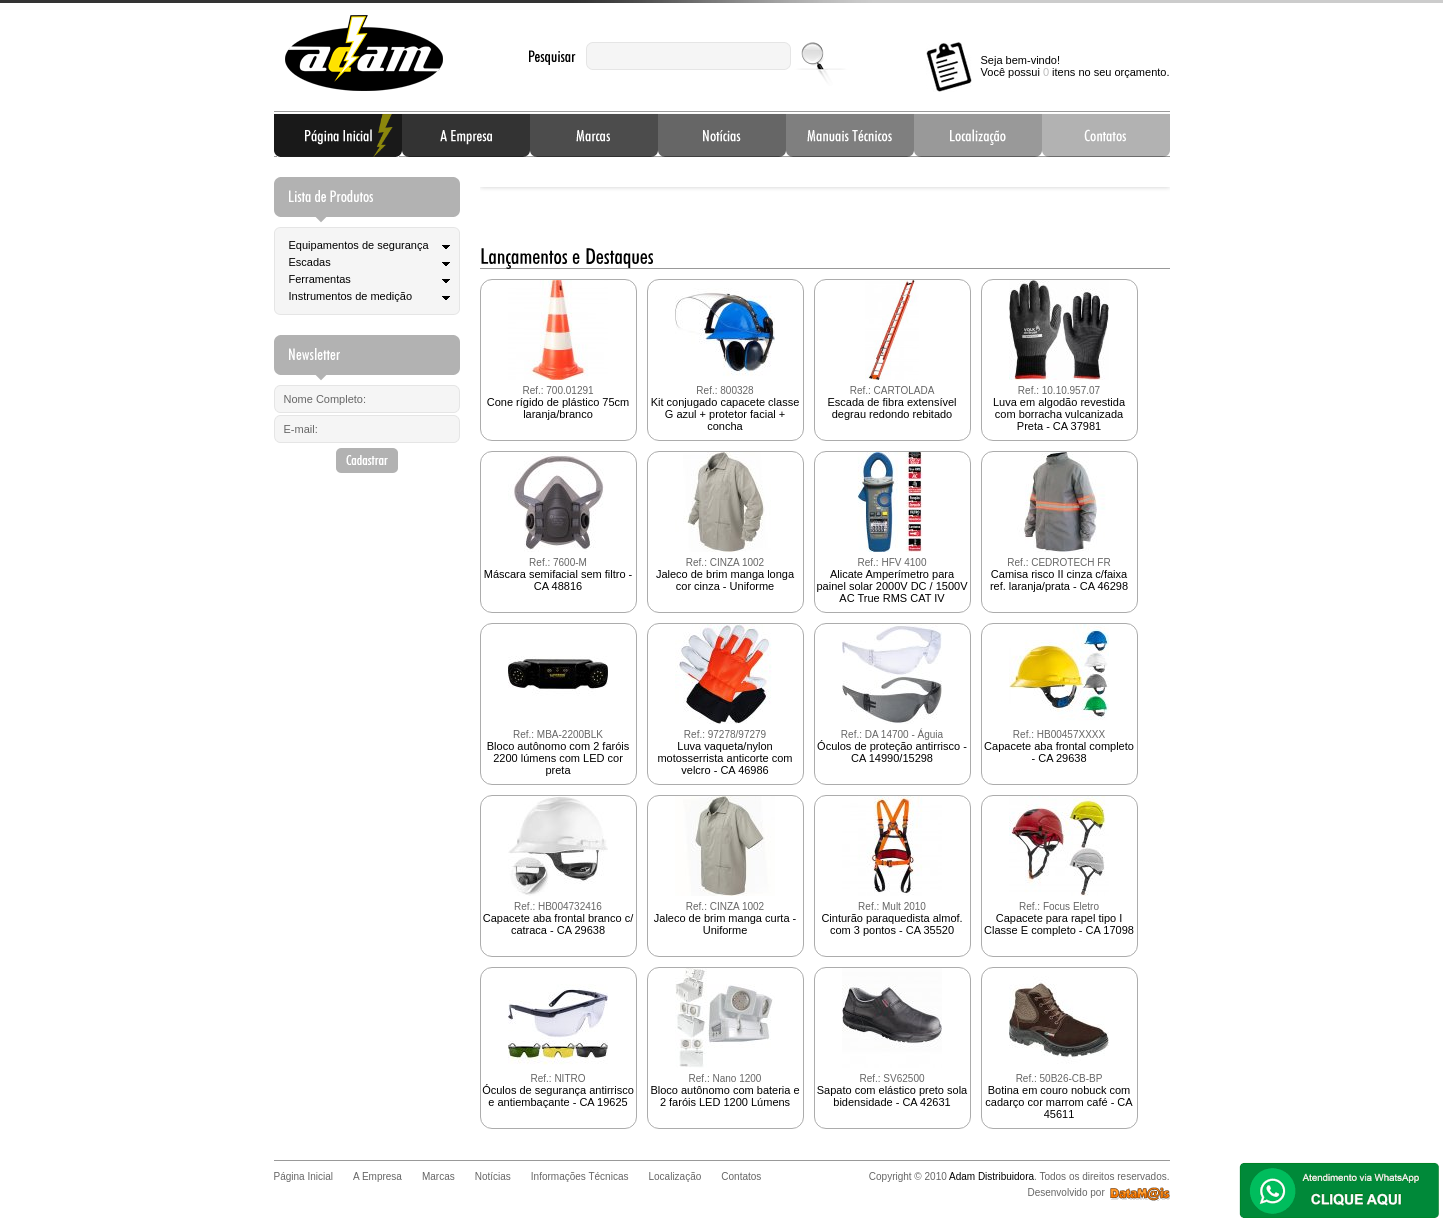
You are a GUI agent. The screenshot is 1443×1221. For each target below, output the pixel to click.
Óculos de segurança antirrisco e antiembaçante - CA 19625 (558, 1038)
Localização (978, 135)
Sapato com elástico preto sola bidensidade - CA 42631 (892, 1038)
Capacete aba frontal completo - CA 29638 (1059, 694)
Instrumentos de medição (351, 296)
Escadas (310, 262)
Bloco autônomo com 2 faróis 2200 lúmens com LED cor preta (558, 700)
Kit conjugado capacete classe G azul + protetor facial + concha (725, 356)
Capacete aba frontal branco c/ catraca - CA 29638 (558, 866)
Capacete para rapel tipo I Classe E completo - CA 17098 (1059, 866)
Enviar (814, 55)
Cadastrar (367, 460)
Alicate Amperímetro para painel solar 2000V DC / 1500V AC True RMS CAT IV (891, 528)
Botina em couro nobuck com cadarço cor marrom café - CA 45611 (1058, 1044)
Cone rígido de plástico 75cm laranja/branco (558, 350)
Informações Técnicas (850, 135)
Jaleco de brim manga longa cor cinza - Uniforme (725, 522)
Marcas (594, 135)
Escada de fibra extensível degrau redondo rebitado (891, 350)
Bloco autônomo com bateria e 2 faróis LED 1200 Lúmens (724, 1038)
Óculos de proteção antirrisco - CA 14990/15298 (892, 694)
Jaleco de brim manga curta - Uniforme (725, 866)
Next (1139, 182)
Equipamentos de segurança (359, 245)
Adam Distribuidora (364, 54)
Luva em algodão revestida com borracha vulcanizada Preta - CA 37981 (1059, 356)
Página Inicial (338, 135)
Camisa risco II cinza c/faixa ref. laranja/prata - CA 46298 (1059, 522)
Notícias (722, 135)
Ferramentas (320, 279)
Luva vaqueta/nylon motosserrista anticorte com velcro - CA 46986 (724, 700)
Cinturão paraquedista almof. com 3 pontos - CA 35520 (891, 866)
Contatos (1106, 135)
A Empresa (466, 135)
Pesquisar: (552, 56)
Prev (511, 182)
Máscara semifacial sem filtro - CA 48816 (558, 522)
